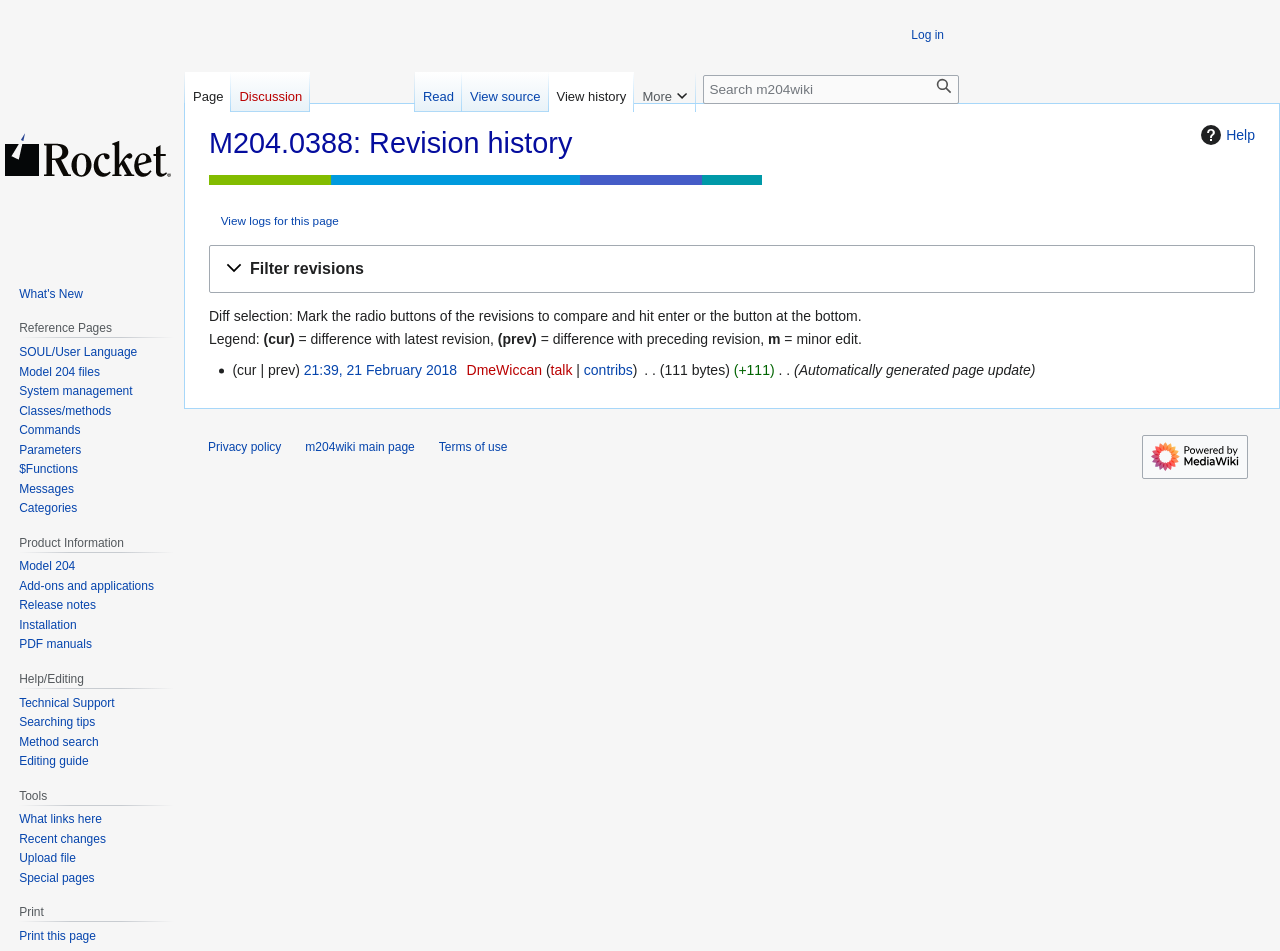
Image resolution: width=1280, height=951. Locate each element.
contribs (608, 370)
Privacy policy (244, 447)
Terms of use (473, 447)
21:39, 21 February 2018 (380, 370)
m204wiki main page (359, 447)
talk (562, 370)
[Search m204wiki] (831, 89)
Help (1225, 135)
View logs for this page (280, 220)
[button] (732, 269)
